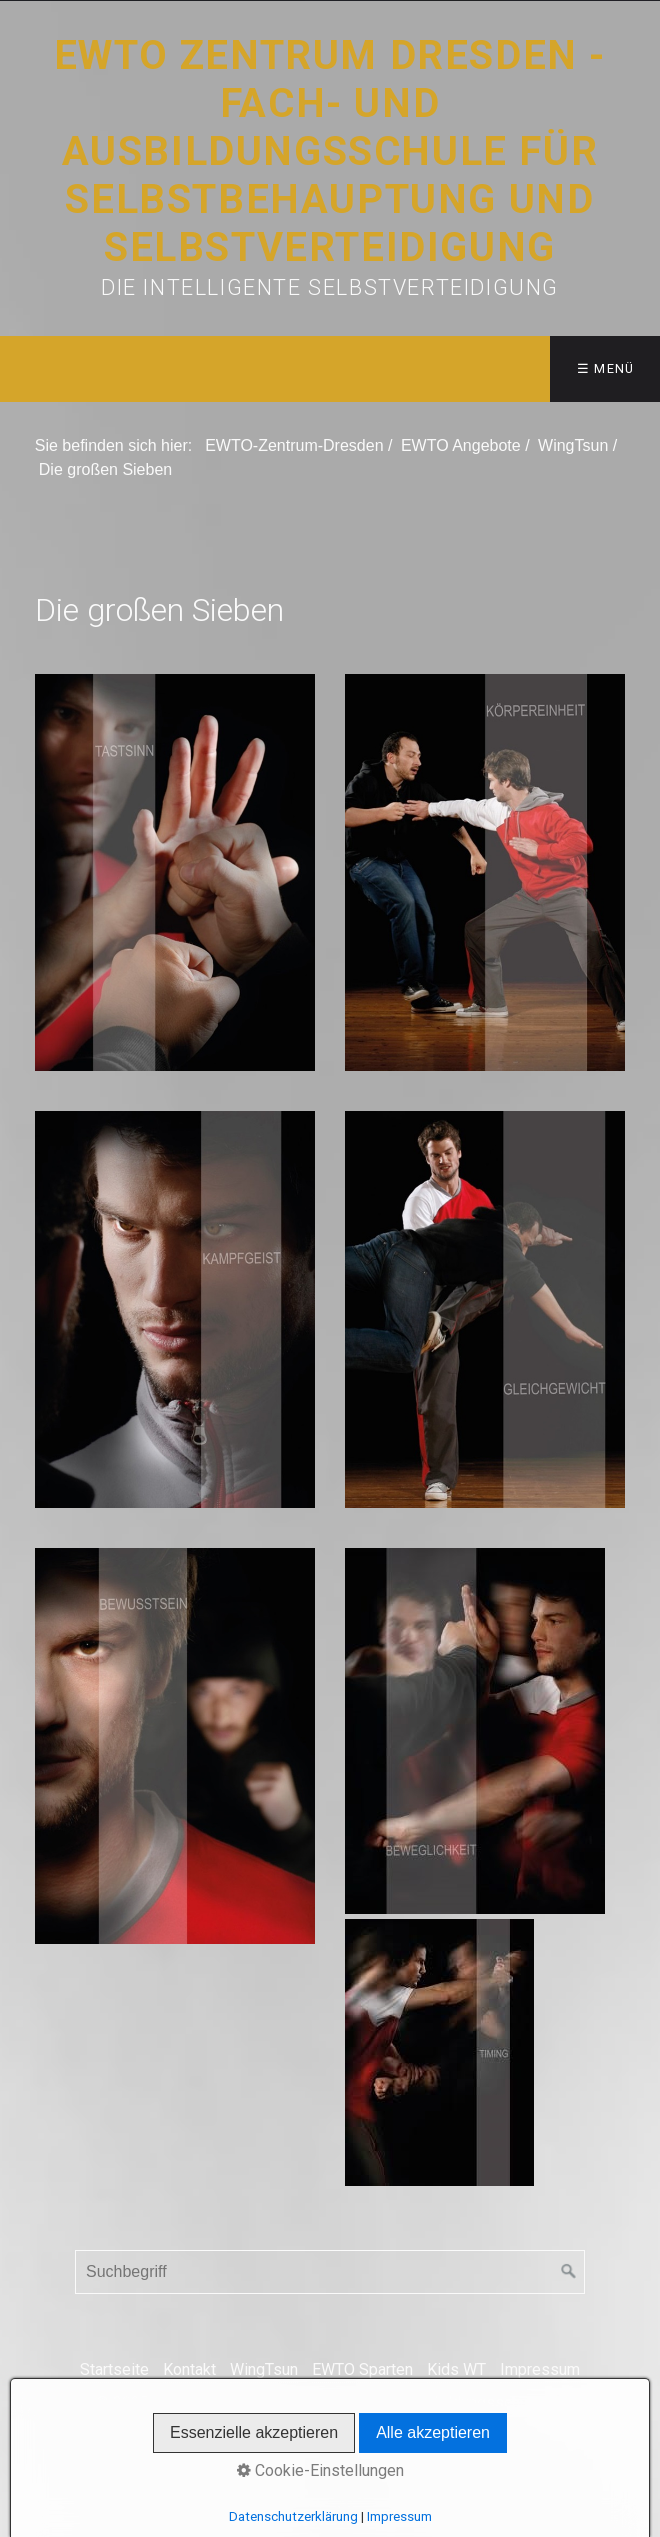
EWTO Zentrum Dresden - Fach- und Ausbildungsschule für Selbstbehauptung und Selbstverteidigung (330, 151)
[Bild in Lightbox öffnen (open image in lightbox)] (175, 872)
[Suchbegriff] (330, 2272)
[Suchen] (569, 2272)
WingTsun (264, 2369)
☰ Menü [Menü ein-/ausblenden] (606, 368)
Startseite (114, 2369)
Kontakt (189, 2369)
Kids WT (456, 2369)
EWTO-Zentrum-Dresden (294, 445)
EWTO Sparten (362, 2369)
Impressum (540, 2369)
